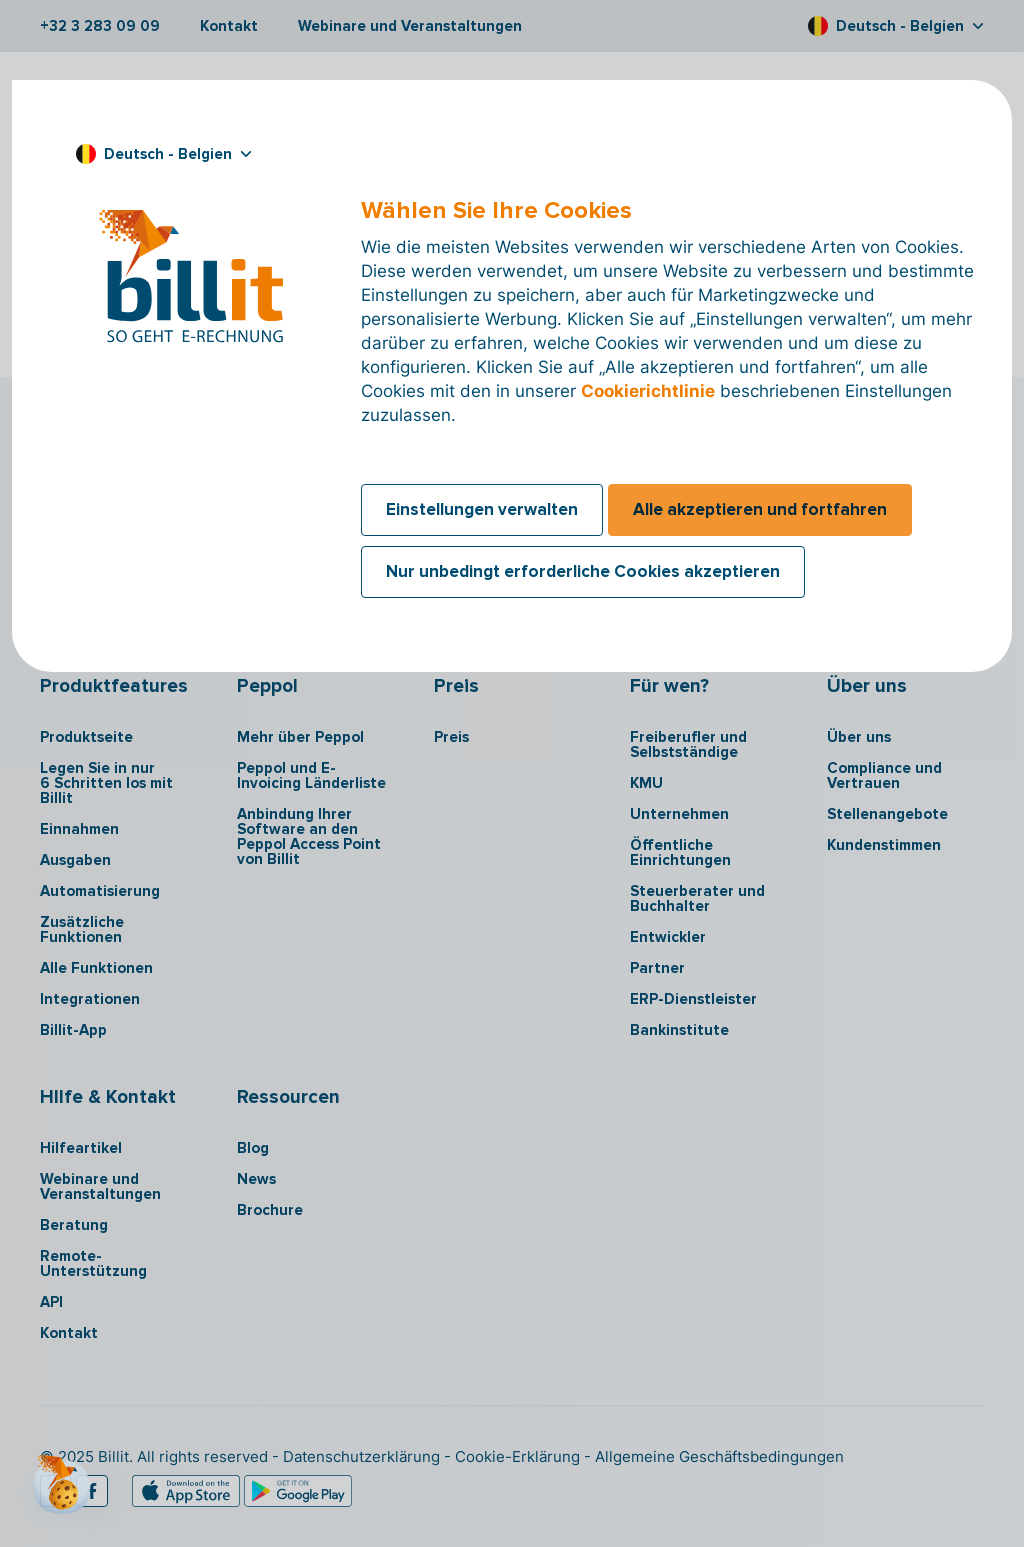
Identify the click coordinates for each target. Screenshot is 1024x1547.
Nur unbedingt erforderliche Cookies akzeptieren (583, 571)
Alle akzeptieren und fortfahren (760, 509)
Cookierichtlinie (648, 391)
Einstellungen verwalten (482, 509)
